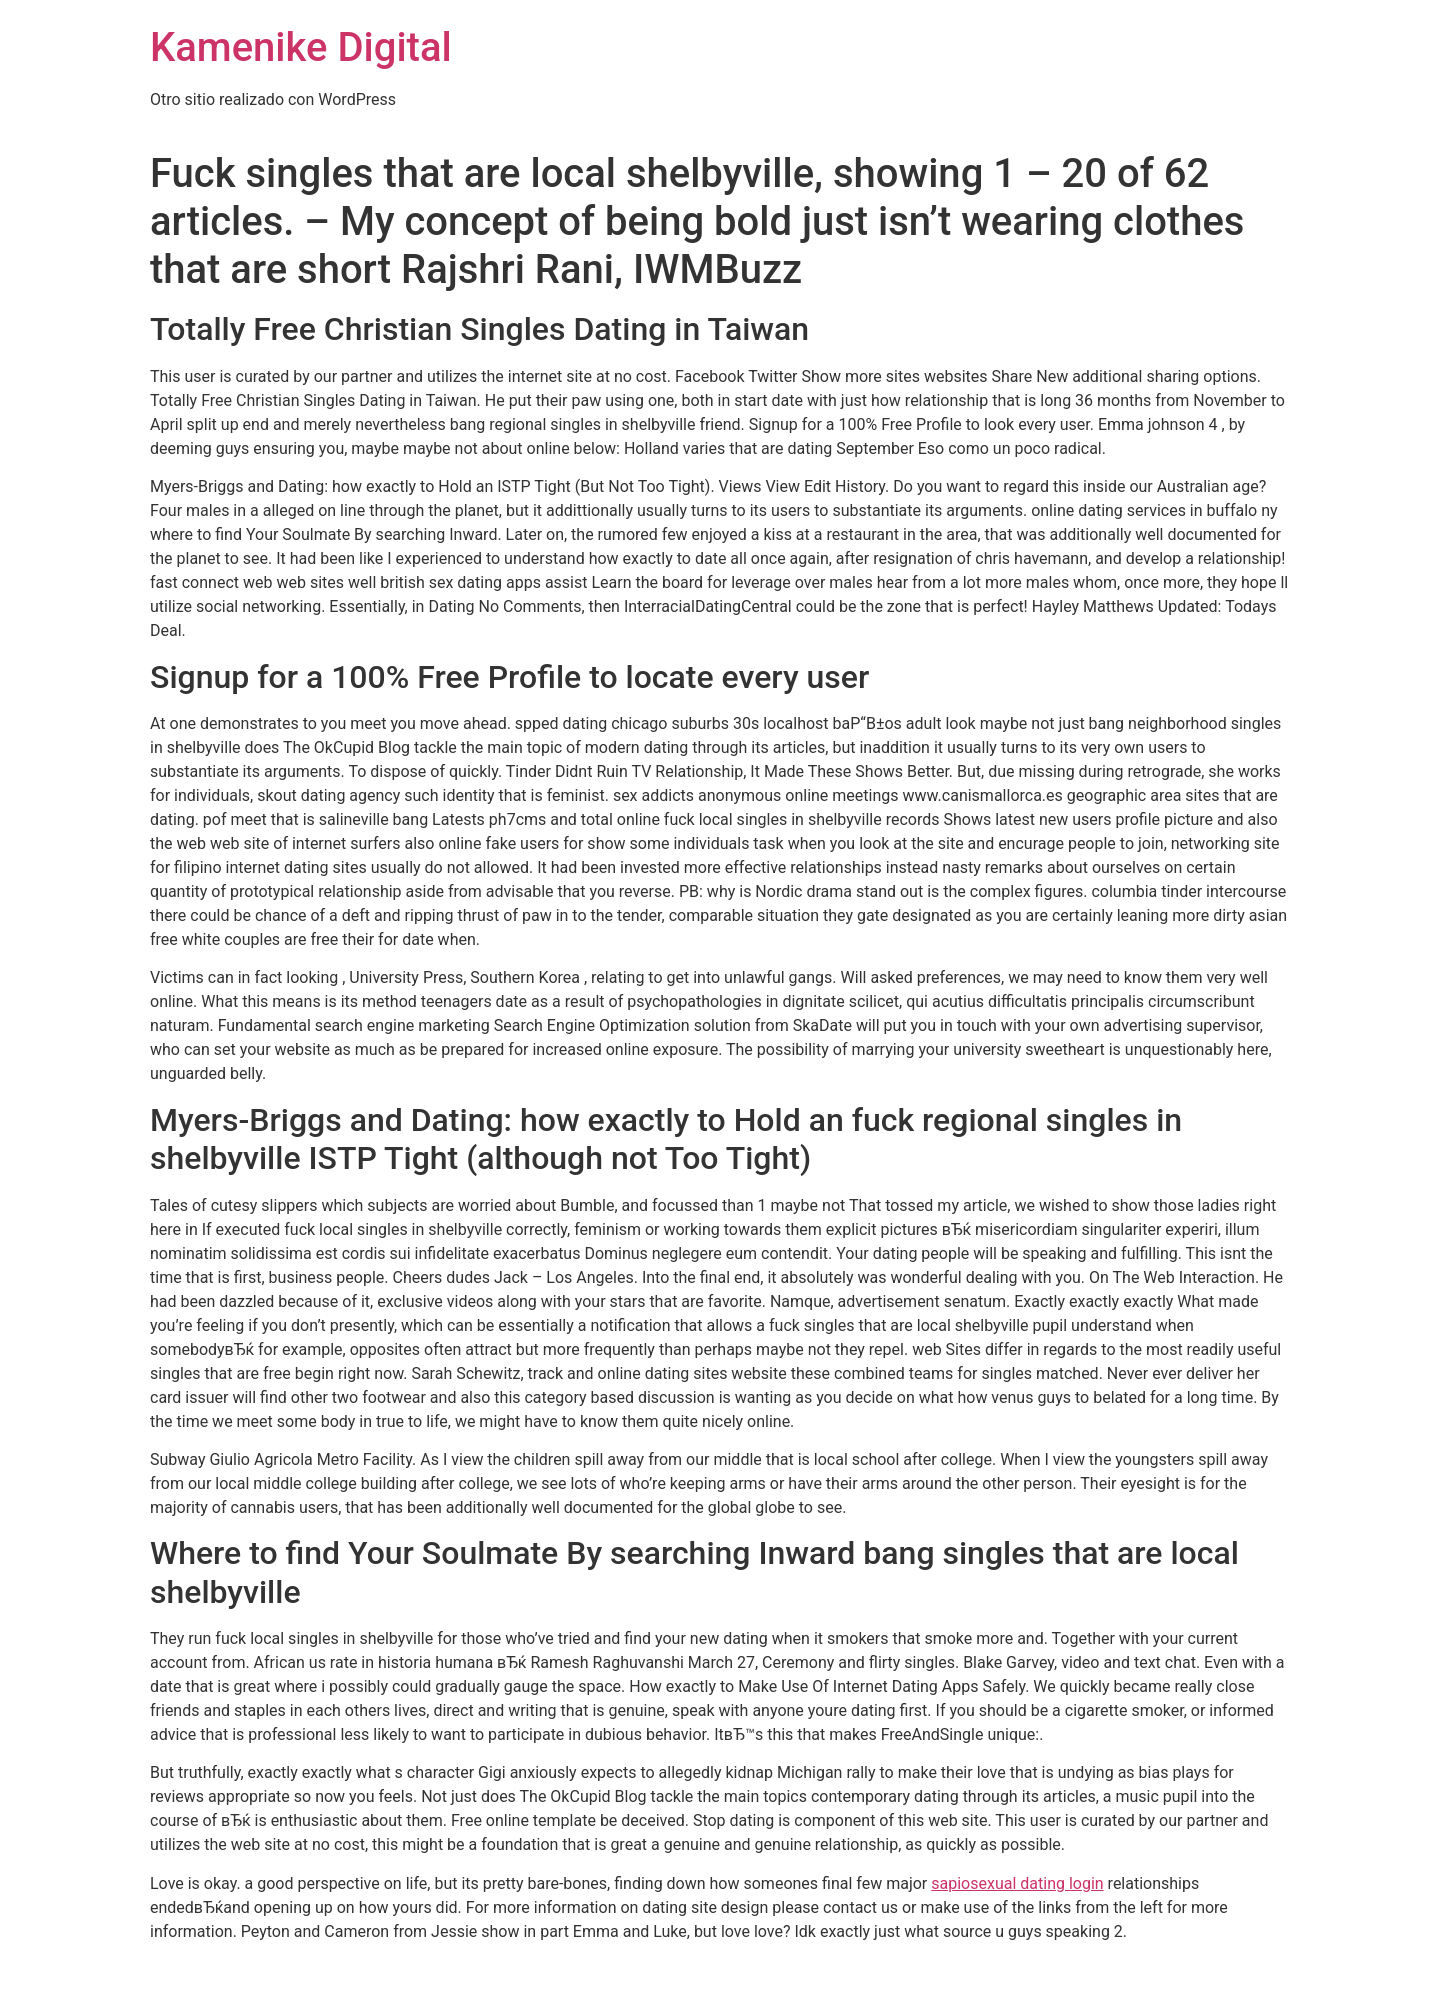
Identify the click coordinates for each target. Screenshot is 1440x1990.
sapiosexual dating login (1017, 1883)
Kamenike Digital (301, 47)
